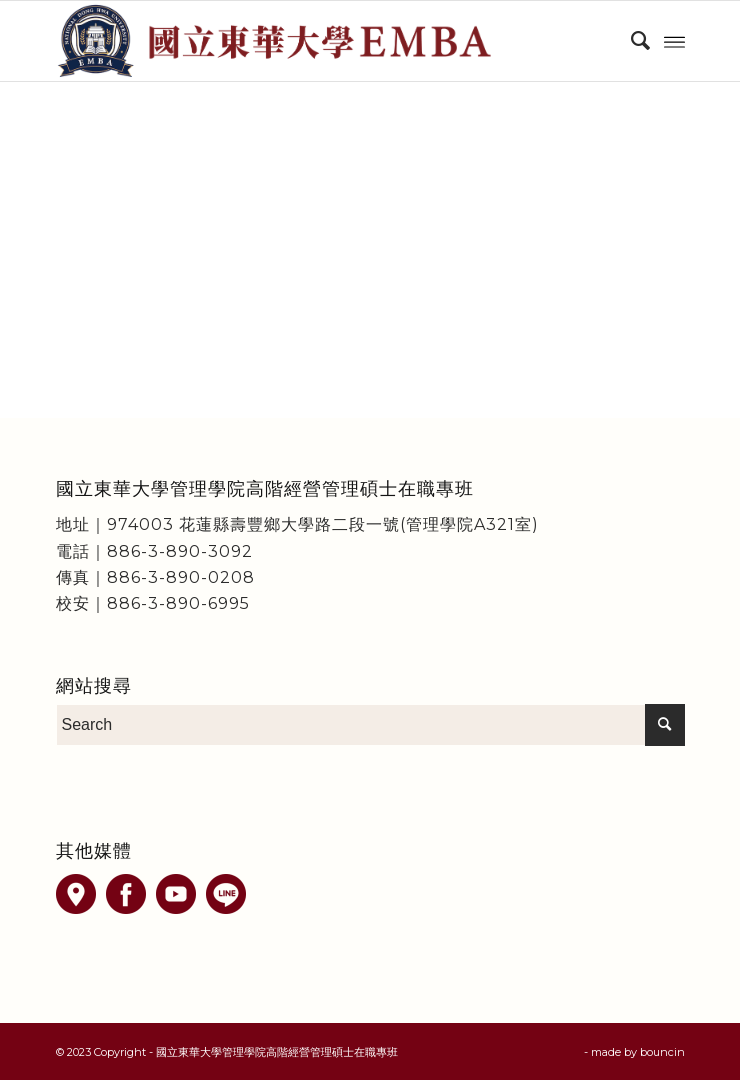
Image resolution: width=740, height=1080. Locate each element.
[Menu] (674, 41)
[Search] (630, 41)
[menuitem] (630, 41)
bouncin (662, 1052)
